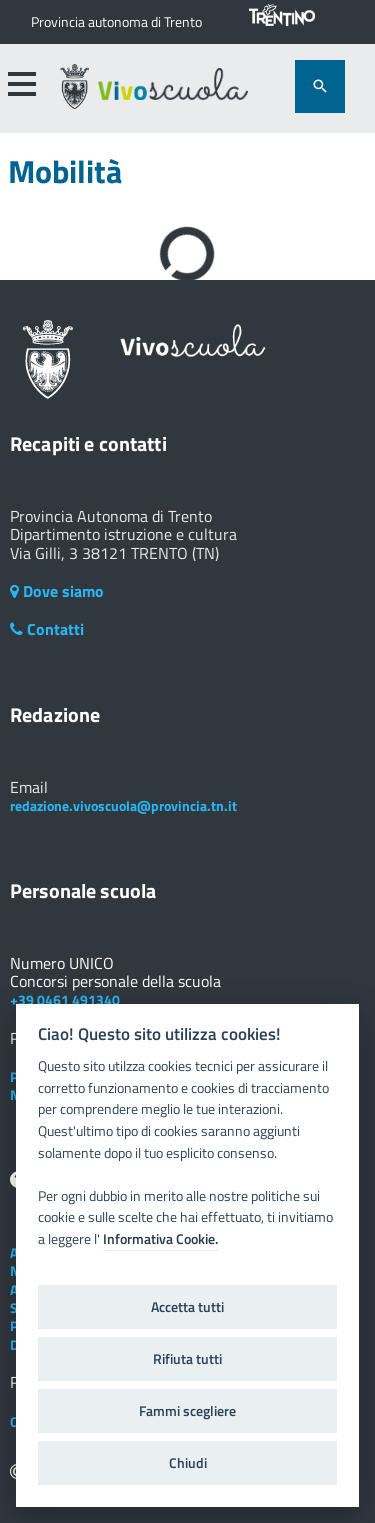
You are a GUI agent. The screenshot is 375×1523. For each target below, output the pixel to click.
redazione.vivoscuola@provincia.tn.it (123, 805)
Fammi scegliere (187, 1411)
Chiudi (188, 1463)
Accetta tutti (187, 1307)
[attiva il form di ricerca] (320, 86)
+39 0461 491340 (65, 999)
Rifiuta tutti (187, 1359)
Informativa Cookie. (160, 1239)
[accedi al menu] (21, 84)
